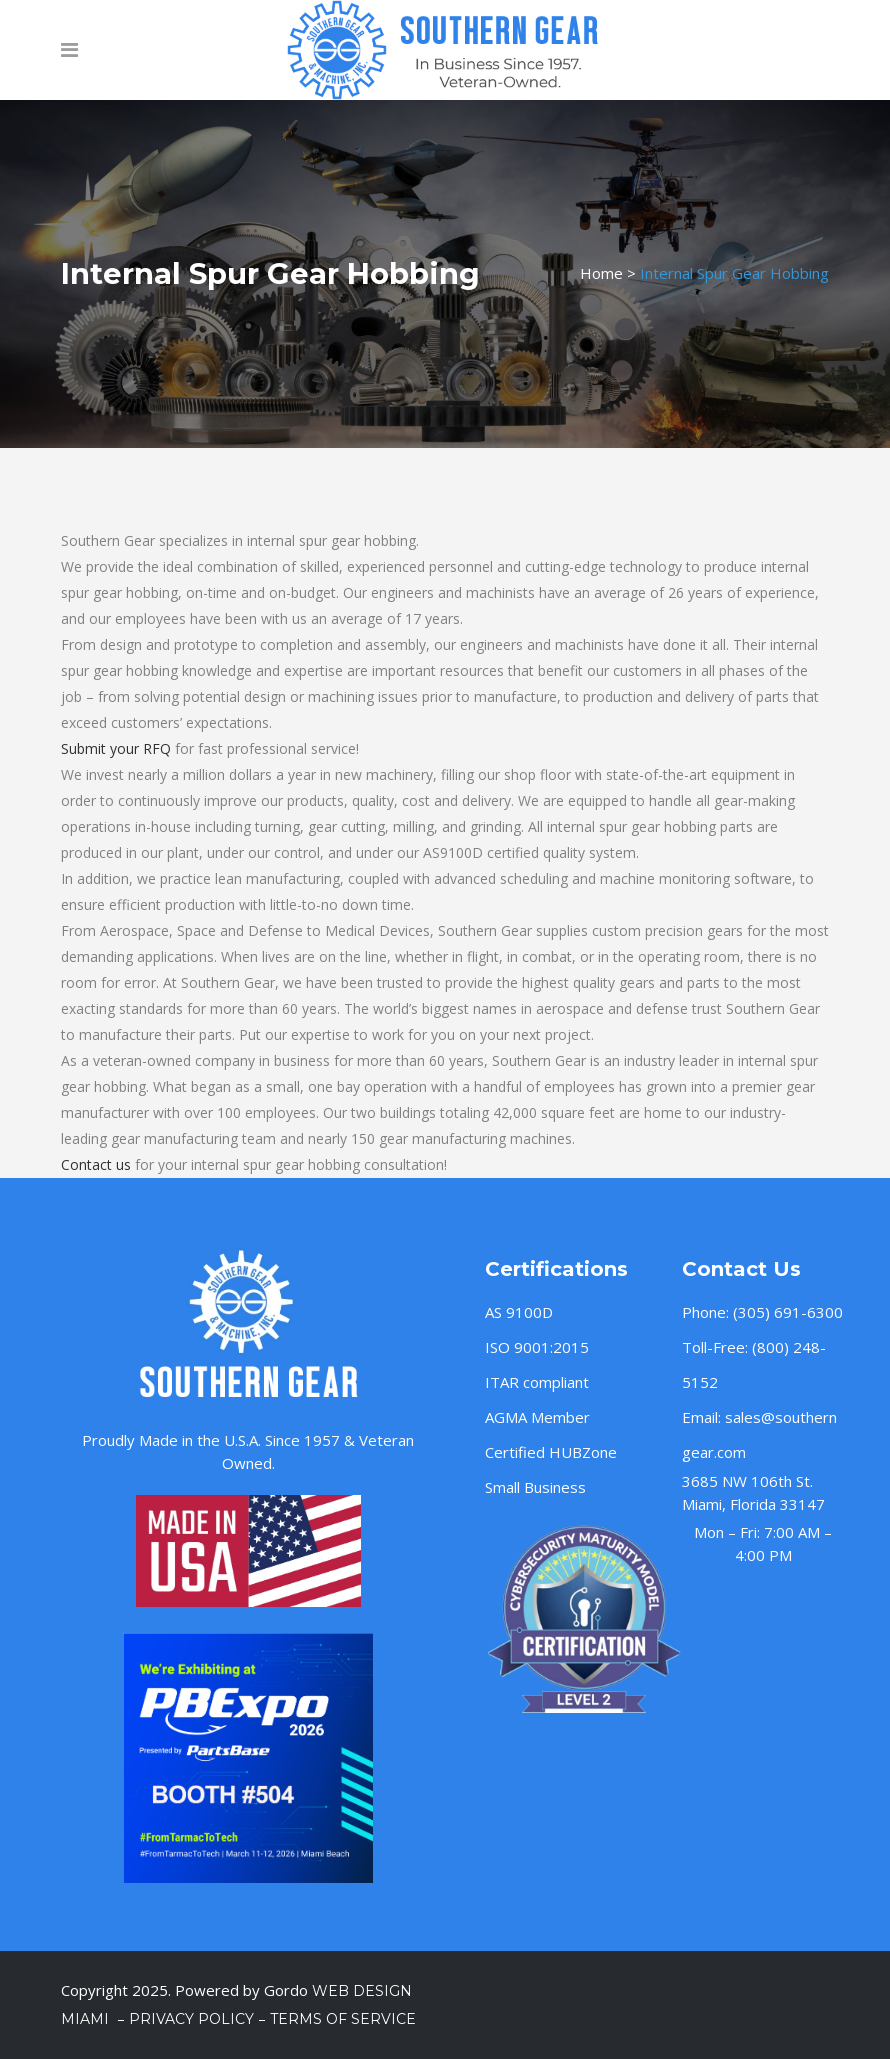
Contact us (96, 1164)
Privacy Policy (191, 2019)
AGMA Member (537, 1417)
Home (601, 273)
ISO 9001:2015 (537, 1347)
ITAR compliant (537, 1382)
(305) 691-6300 (788, 1312)
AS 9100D (519, 1312)
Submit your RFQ (116, 748)
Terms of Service (343, 2019)
